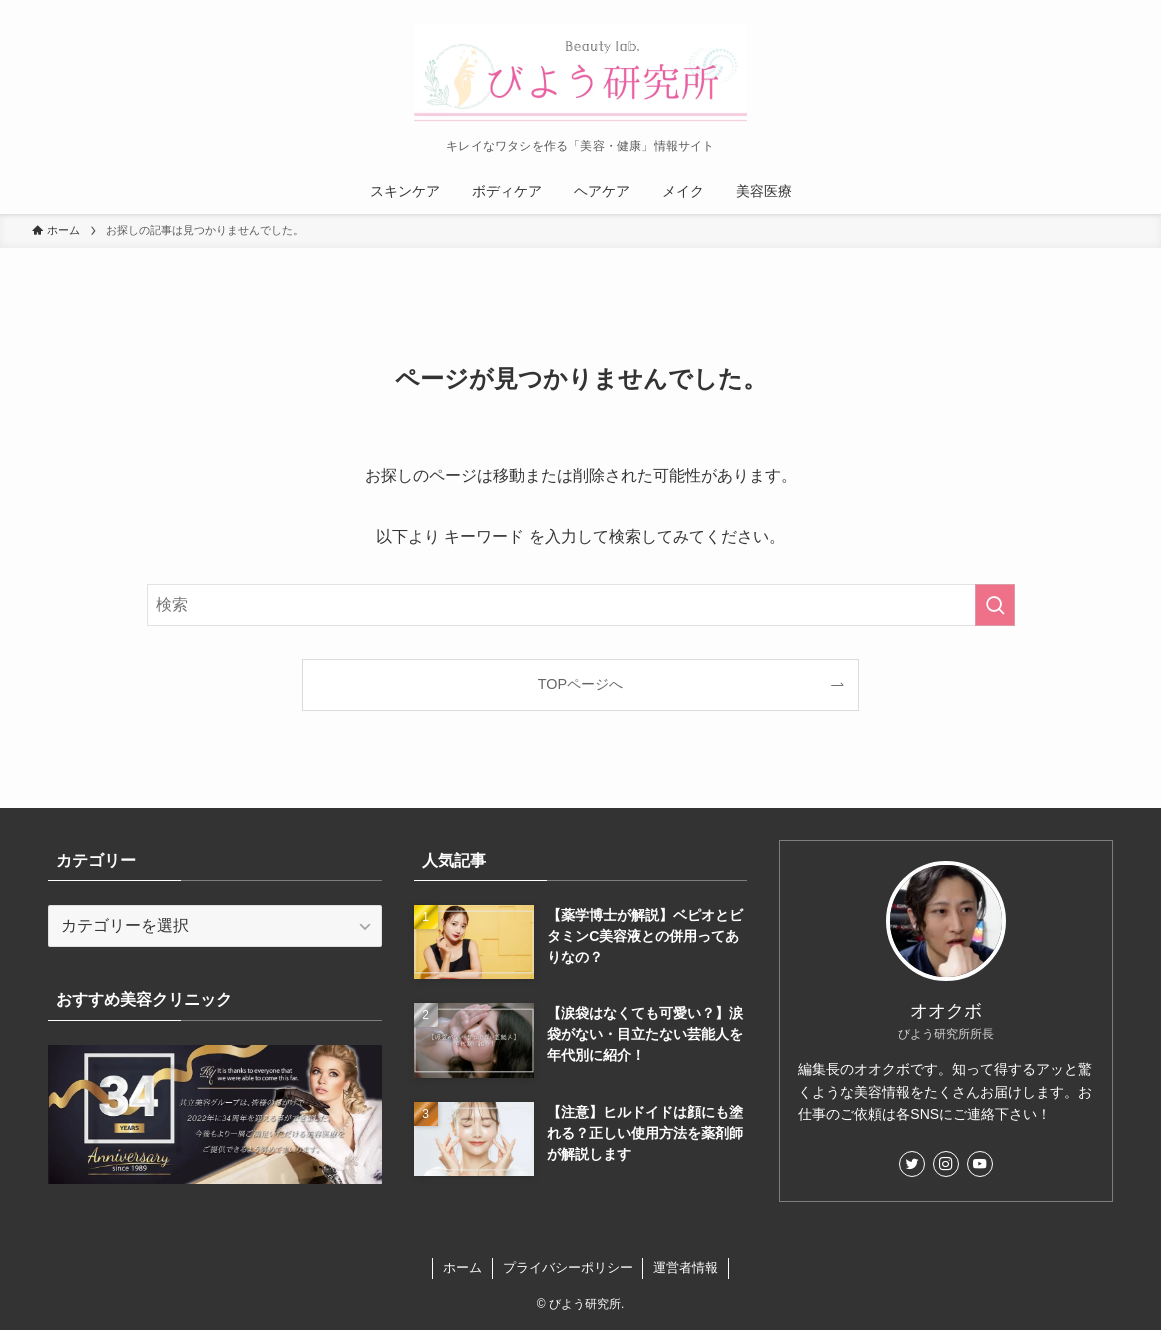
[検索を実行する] (995, 605)
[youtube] (980, 1164)
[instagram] (946, 1164)
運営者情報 (685, 1267)
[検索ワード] (581, 605)
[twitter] (912, 1164)
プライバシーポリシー (568, 1267)
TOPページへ (580, 684)
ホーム (462, 1267)
